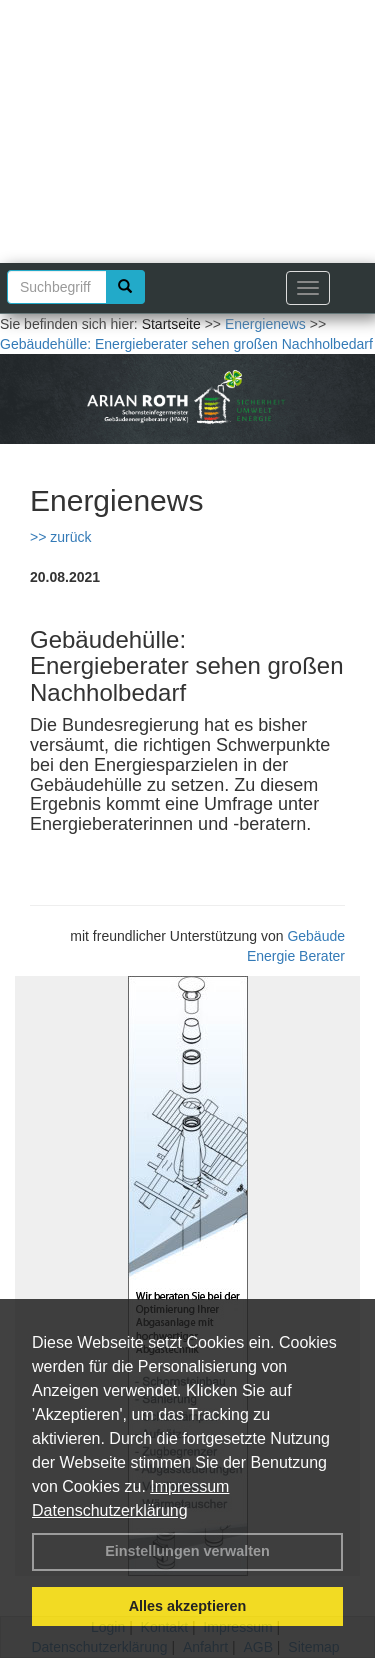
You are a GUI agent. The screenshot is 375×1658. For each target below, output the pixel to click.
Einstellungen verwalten (187, 1551)
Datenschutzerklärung (110, 1510)
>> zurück (60, 537)
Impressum (189, 1486)
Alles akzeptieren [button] (188, 1606)
